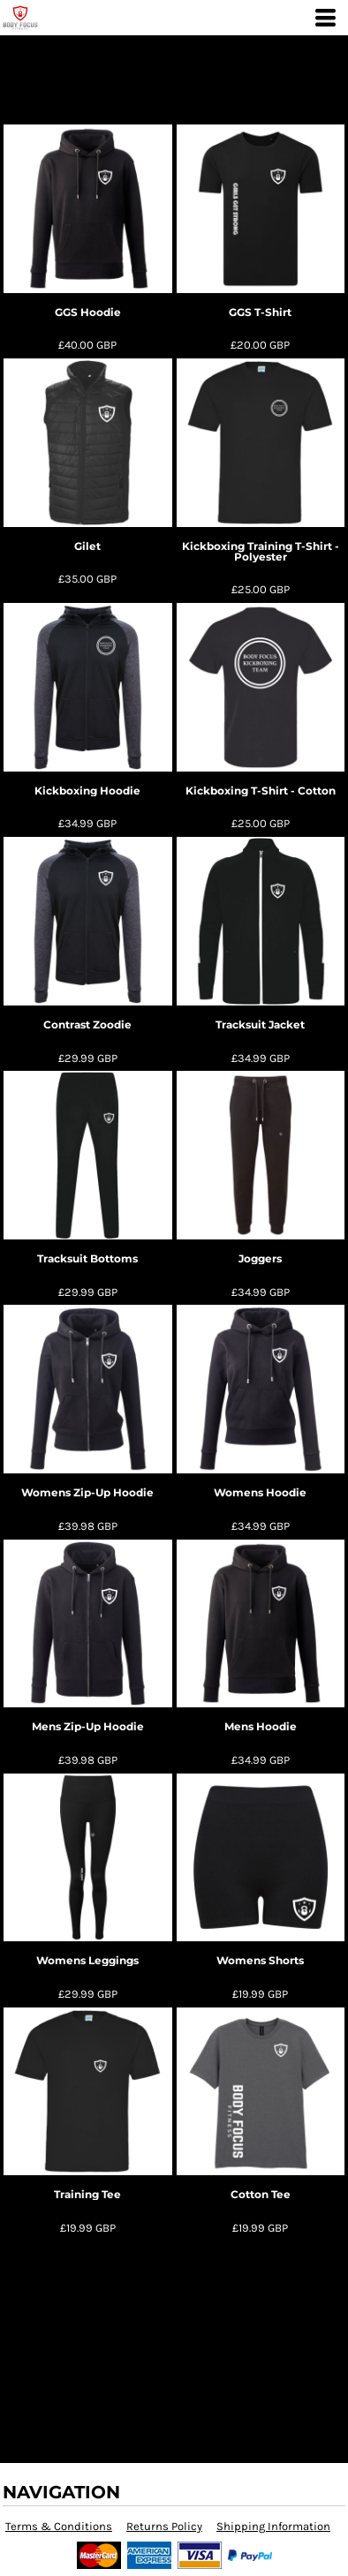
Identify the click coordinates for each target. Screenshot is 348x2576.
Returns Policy (164, 2526)
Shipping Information (273, 2526)
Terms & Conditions (58, 2526)
